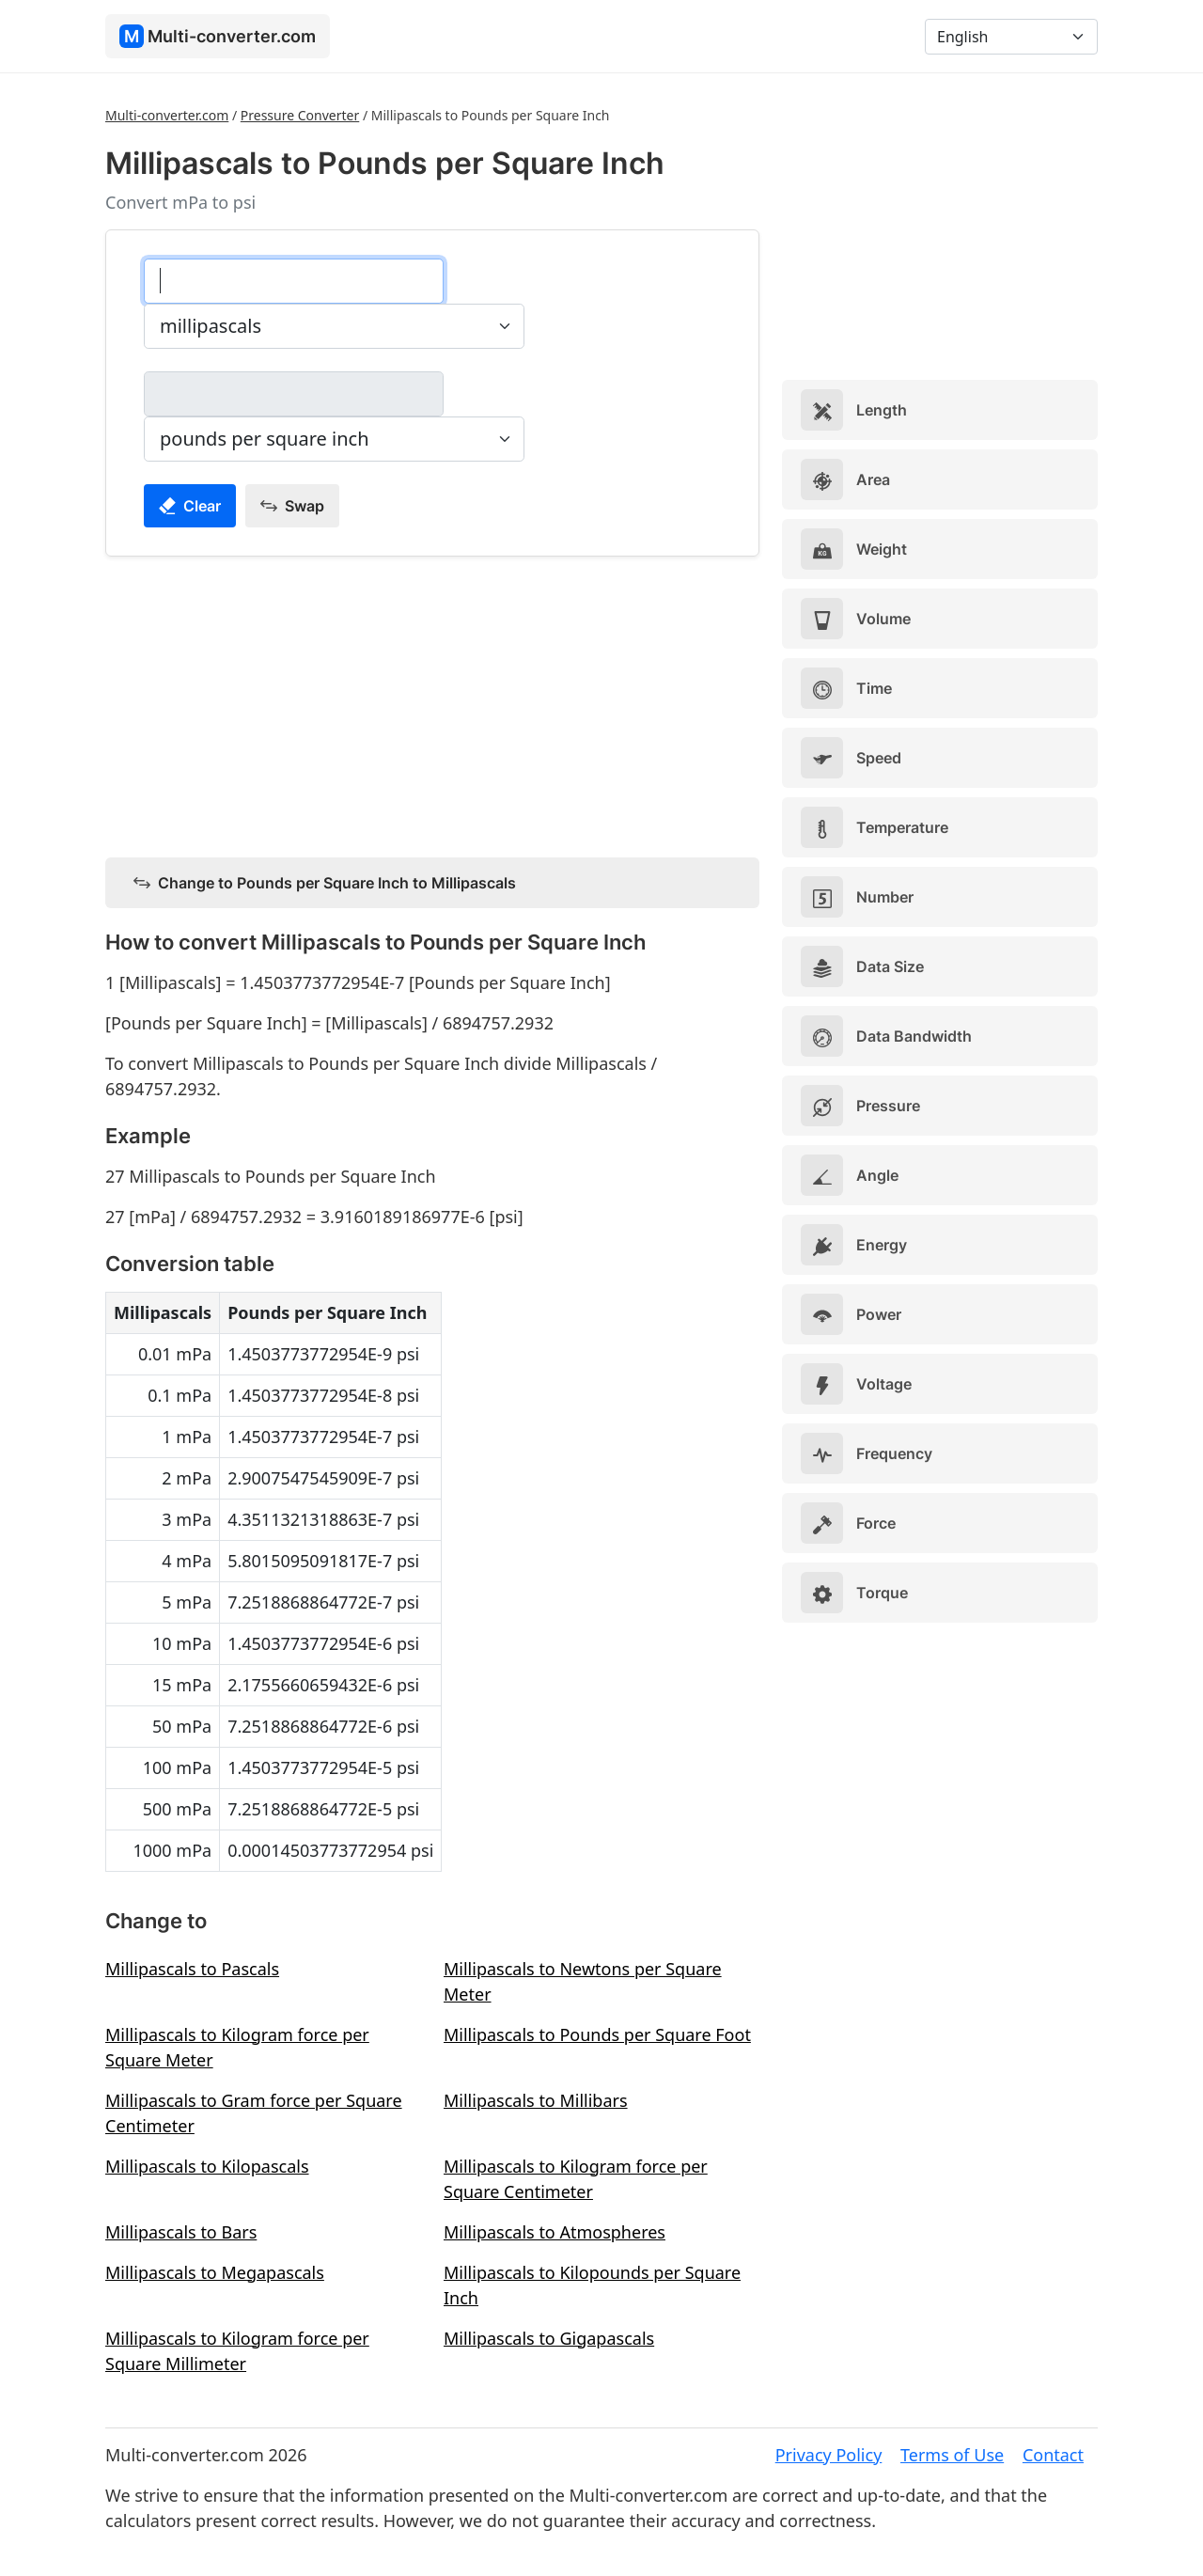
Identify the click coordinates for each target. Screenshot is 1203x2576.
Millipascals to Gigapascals (549, 2338)
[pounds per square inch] (294, 393)
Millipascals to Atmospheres (554, 2232)
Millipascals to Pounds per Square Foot (597, 2034)
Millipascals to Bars (181, 2232)
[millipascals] (294, 281)
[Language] (1011, 37)
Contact (1053, 2454)
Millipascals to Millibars (536, 2100)
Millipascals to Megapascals (214, 2272)
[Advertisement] (432, 703)
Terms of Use (952, 2454)
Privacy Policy (829, 2454)
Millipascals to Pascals (192, 1968)
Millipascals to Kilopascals (207, 2166)
